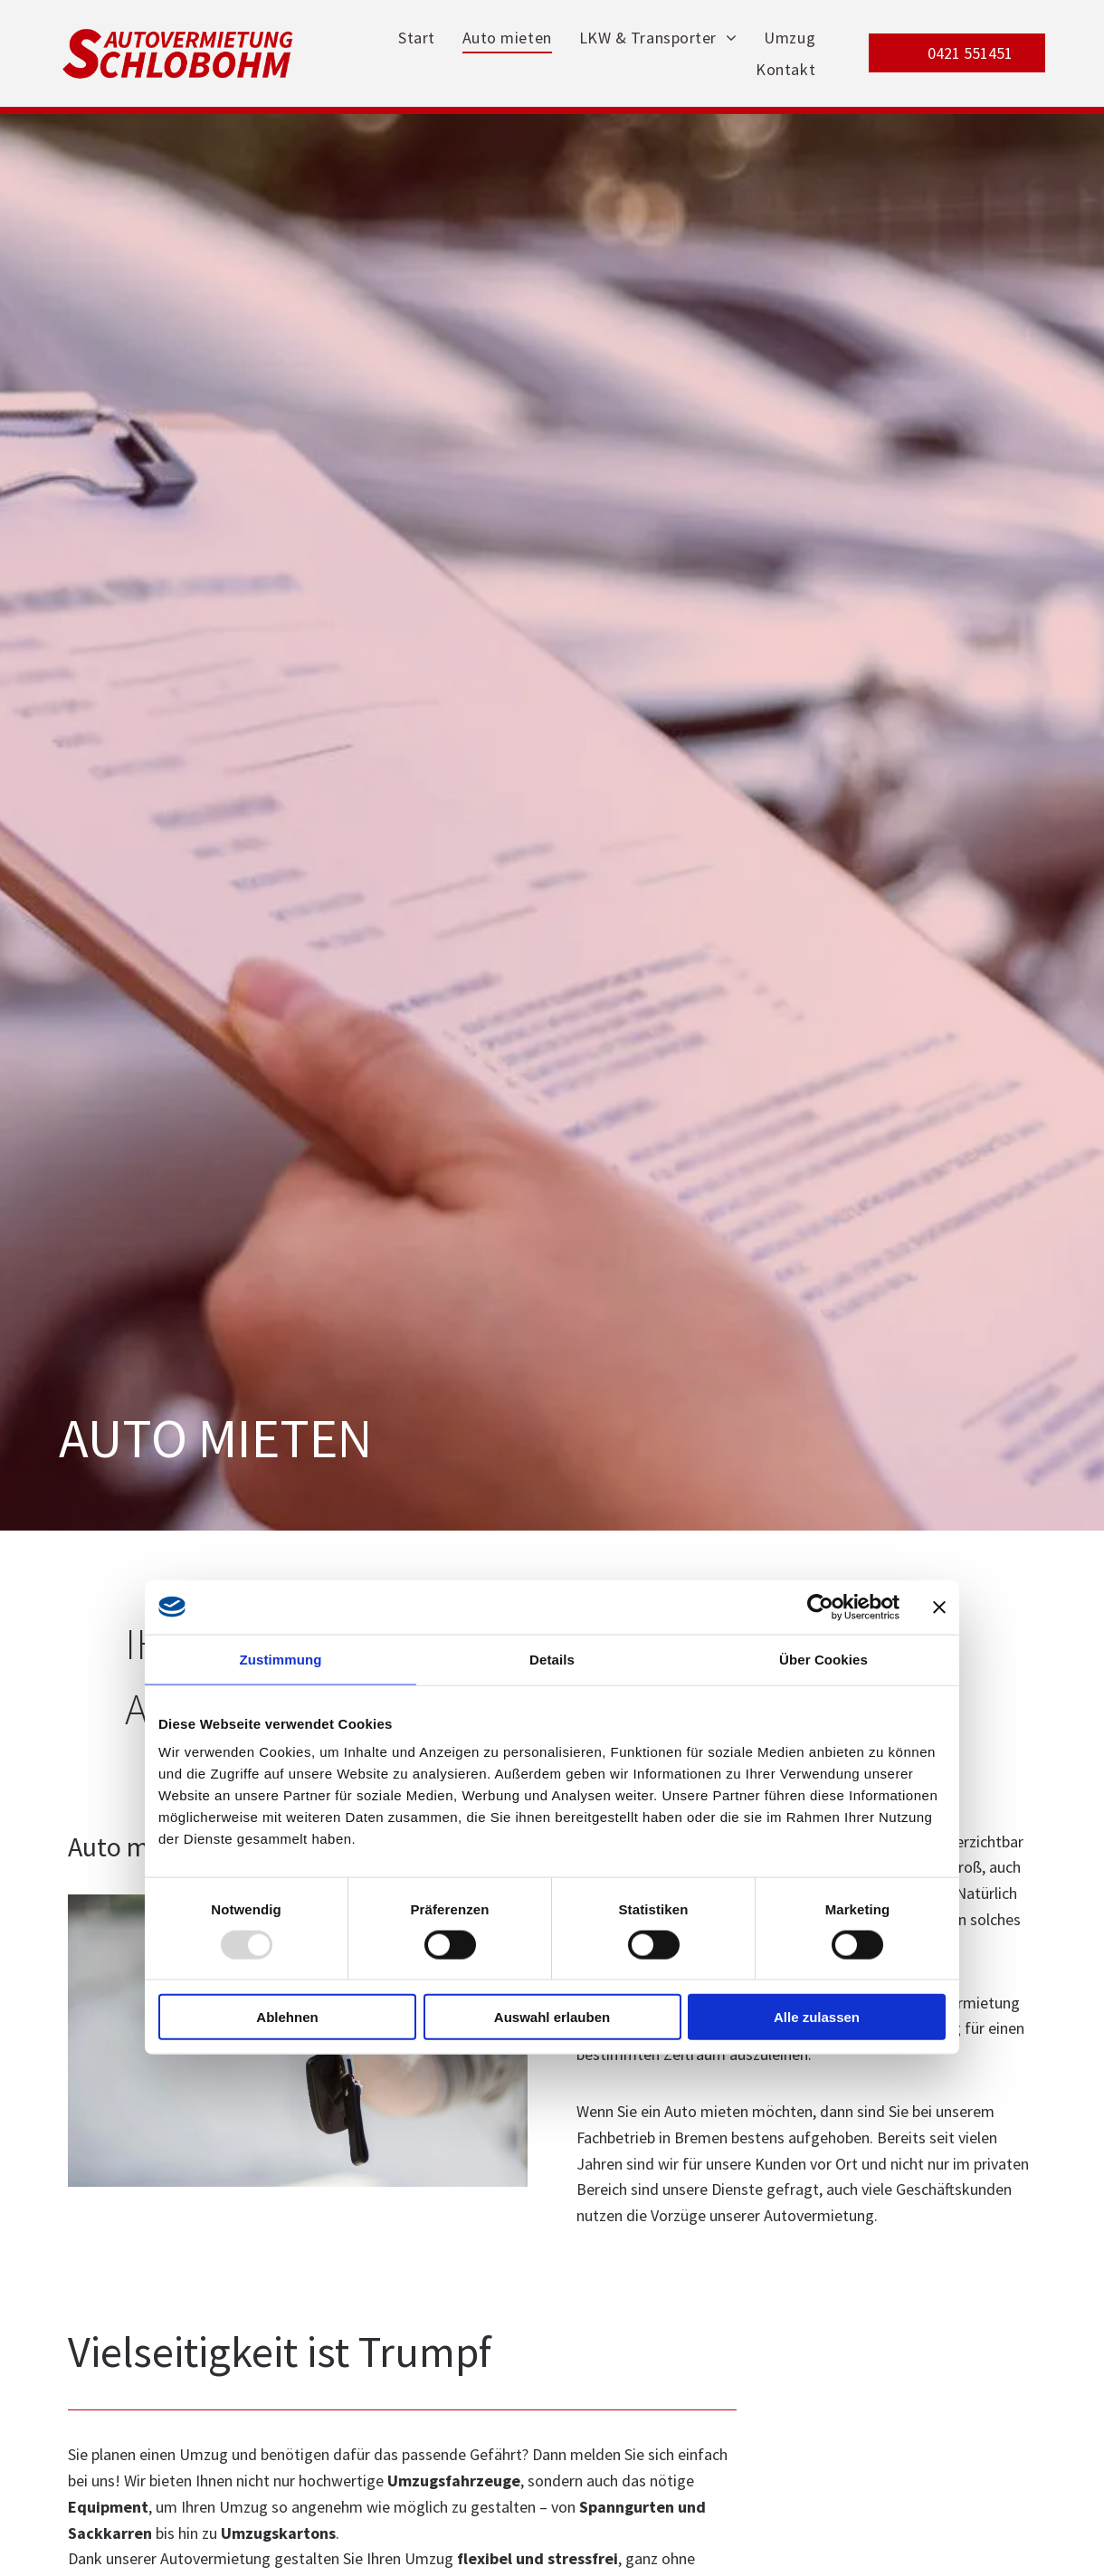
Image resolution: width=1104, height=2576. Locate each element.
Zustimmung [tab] (281, 1658)
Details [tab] (552, 1658)
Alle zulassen (817, 2017)
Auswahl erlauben (552, 2017)
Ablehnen (287, 2017)
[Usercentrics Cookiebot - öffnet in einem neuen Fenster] (820, 1606)
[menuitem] (417, 37)
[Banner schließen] (939, 1606)
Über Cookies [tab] (823, 1658)
